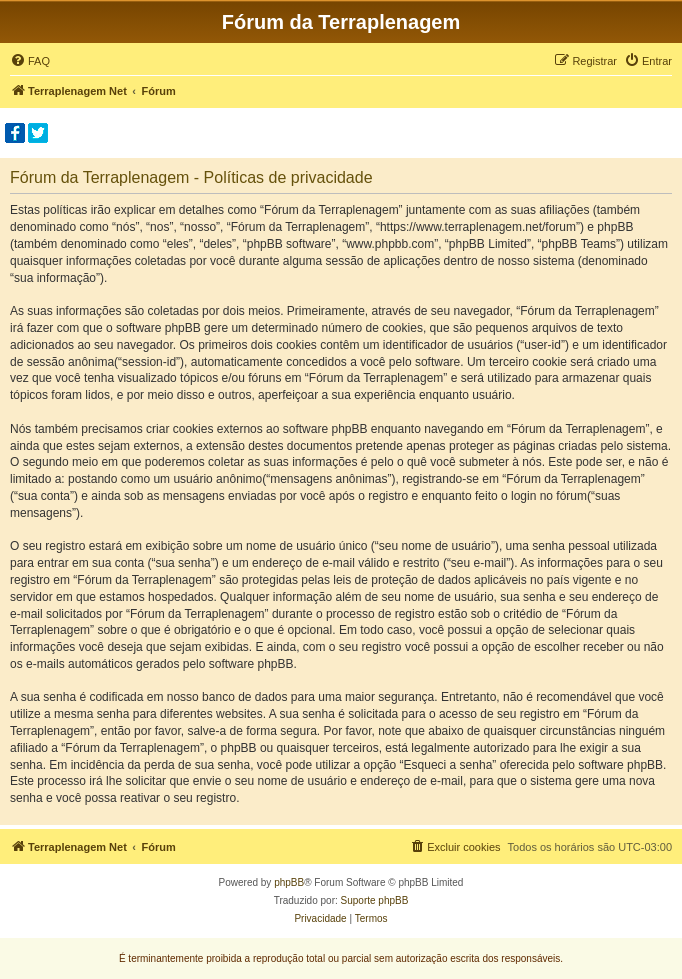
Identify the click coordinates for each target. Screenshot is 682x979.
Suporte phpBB (375, 900)
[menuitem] (30, 61)
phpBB (289, 882)
